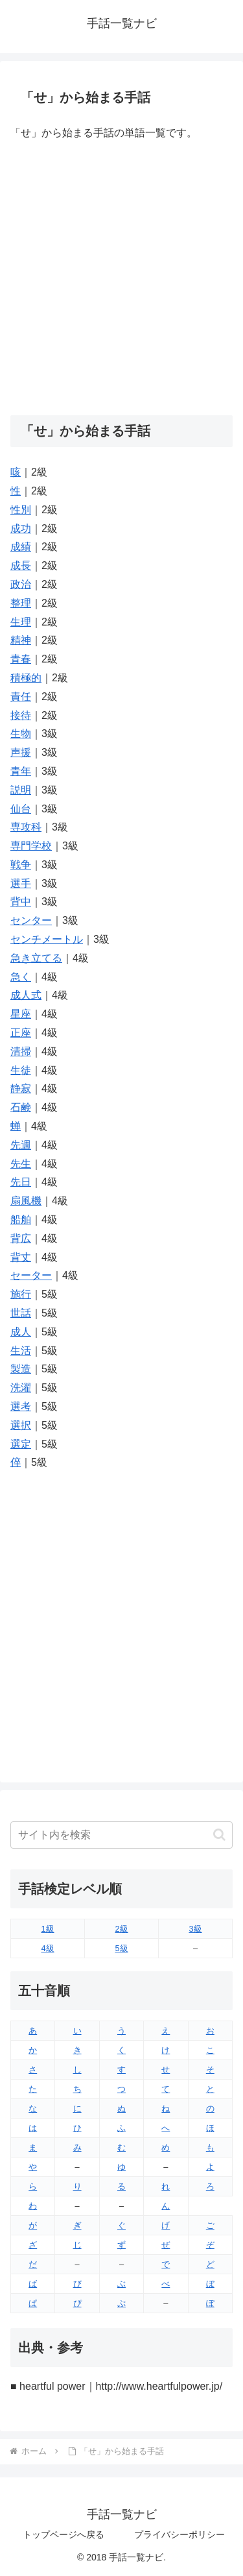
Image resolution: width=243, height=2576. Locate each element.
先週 (20, 1144)
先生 (20, 1163)
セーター (31, 1275)
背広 (20, 1238)
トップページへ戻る (63, 2534)
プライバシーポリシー (179, 2534)
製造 (20, 1368)
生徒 (20, 1070)
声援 (20, 752)
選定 (20, 1444)
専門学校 (31, 845)
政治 (20, 584)
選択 (20, 1425)
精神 (20, 640)
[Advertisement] (121, 279)
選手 (20, 883)
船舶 (20, 1219)
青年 (20, 771)
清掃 (20, 1051)
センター (31, 920)
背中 (20, 901)
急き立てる (36, 958)
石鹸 (20, 1107)
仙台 (20, 808)
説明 (20, 790)
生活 (20, 1350)
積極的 (25, 677)
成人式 (25, 995)
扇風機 (25, 1200)
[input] (121, 1835)
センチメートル (46, 939)
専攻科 (25, 826)
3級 (195, 1929)
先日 (20, 1181)
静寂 (20, 1088)
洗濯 (20, 1387)
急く (20, 976)
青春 (20, 658)
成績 (20, 546)
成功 (20, 528)
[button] (219, 1834)
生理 (20, 621)
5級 (121, 1948)
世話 (20, 1312)
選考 (20, 1406)
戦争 (20, 864)
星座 (20, 1013)
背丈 (20, 1257)
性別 (20, 509)
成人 (20, 1331)
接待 (20, 715)
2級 (121, 1929)
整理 (20, 603)
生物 (20, 733)
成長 (20, 565)
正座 (20, 1032)
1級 (47, 1929)
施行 (20, 1294)
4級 (47, 1948)
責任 (20, 696)
